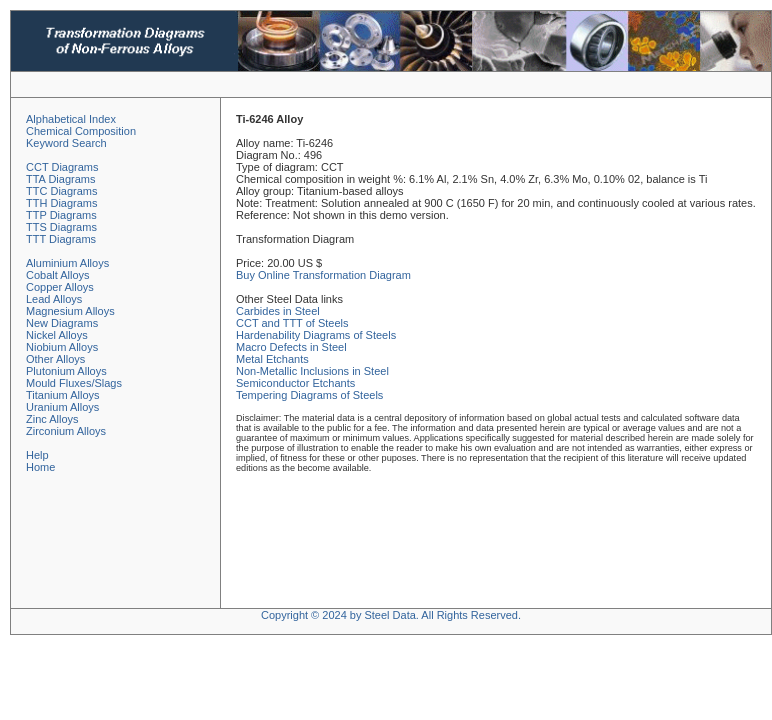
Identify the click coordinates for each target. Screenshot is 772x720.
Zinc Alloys (52, 419)
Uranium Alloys (62, 407)
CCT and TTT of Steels (292, 323)
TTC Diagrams (62, 191)
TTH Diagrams (62, 203)
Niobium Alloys (62, 347)
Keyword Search (66, 143)
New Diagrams (62, 323)
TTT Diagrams (61, 239)
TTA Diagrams (60, 179)
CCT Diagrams (62, 167)
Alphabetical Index (71, 119)
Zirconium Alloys (66, 431)
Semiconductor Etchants (295, 383)
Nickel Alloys (57, 335)
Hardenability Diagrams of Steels (316, 335)
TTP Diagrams (61, 215)
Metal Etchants (272, 359)
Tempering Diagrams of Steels (309, 395)
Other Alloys (55, 359)
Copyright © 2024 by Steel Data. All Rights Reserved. (391, 615)
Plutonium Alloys (66, 371)
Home (40, 467)
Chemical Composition (81, 131)
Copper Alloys (60, 287)
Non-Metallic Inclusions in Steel (312, 371)
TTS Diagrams (61, 227)
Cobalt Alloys (58, 275)
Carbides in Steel (278, 311)
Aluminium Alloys (67, 263)
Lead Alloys (54, 299)
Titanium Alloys (63, 395)
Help (37, 455)
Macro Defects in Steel (291, 347)
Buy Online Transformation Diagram (323, 275)
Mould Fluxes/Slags (74, 383)
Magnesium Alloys (70, 311)
